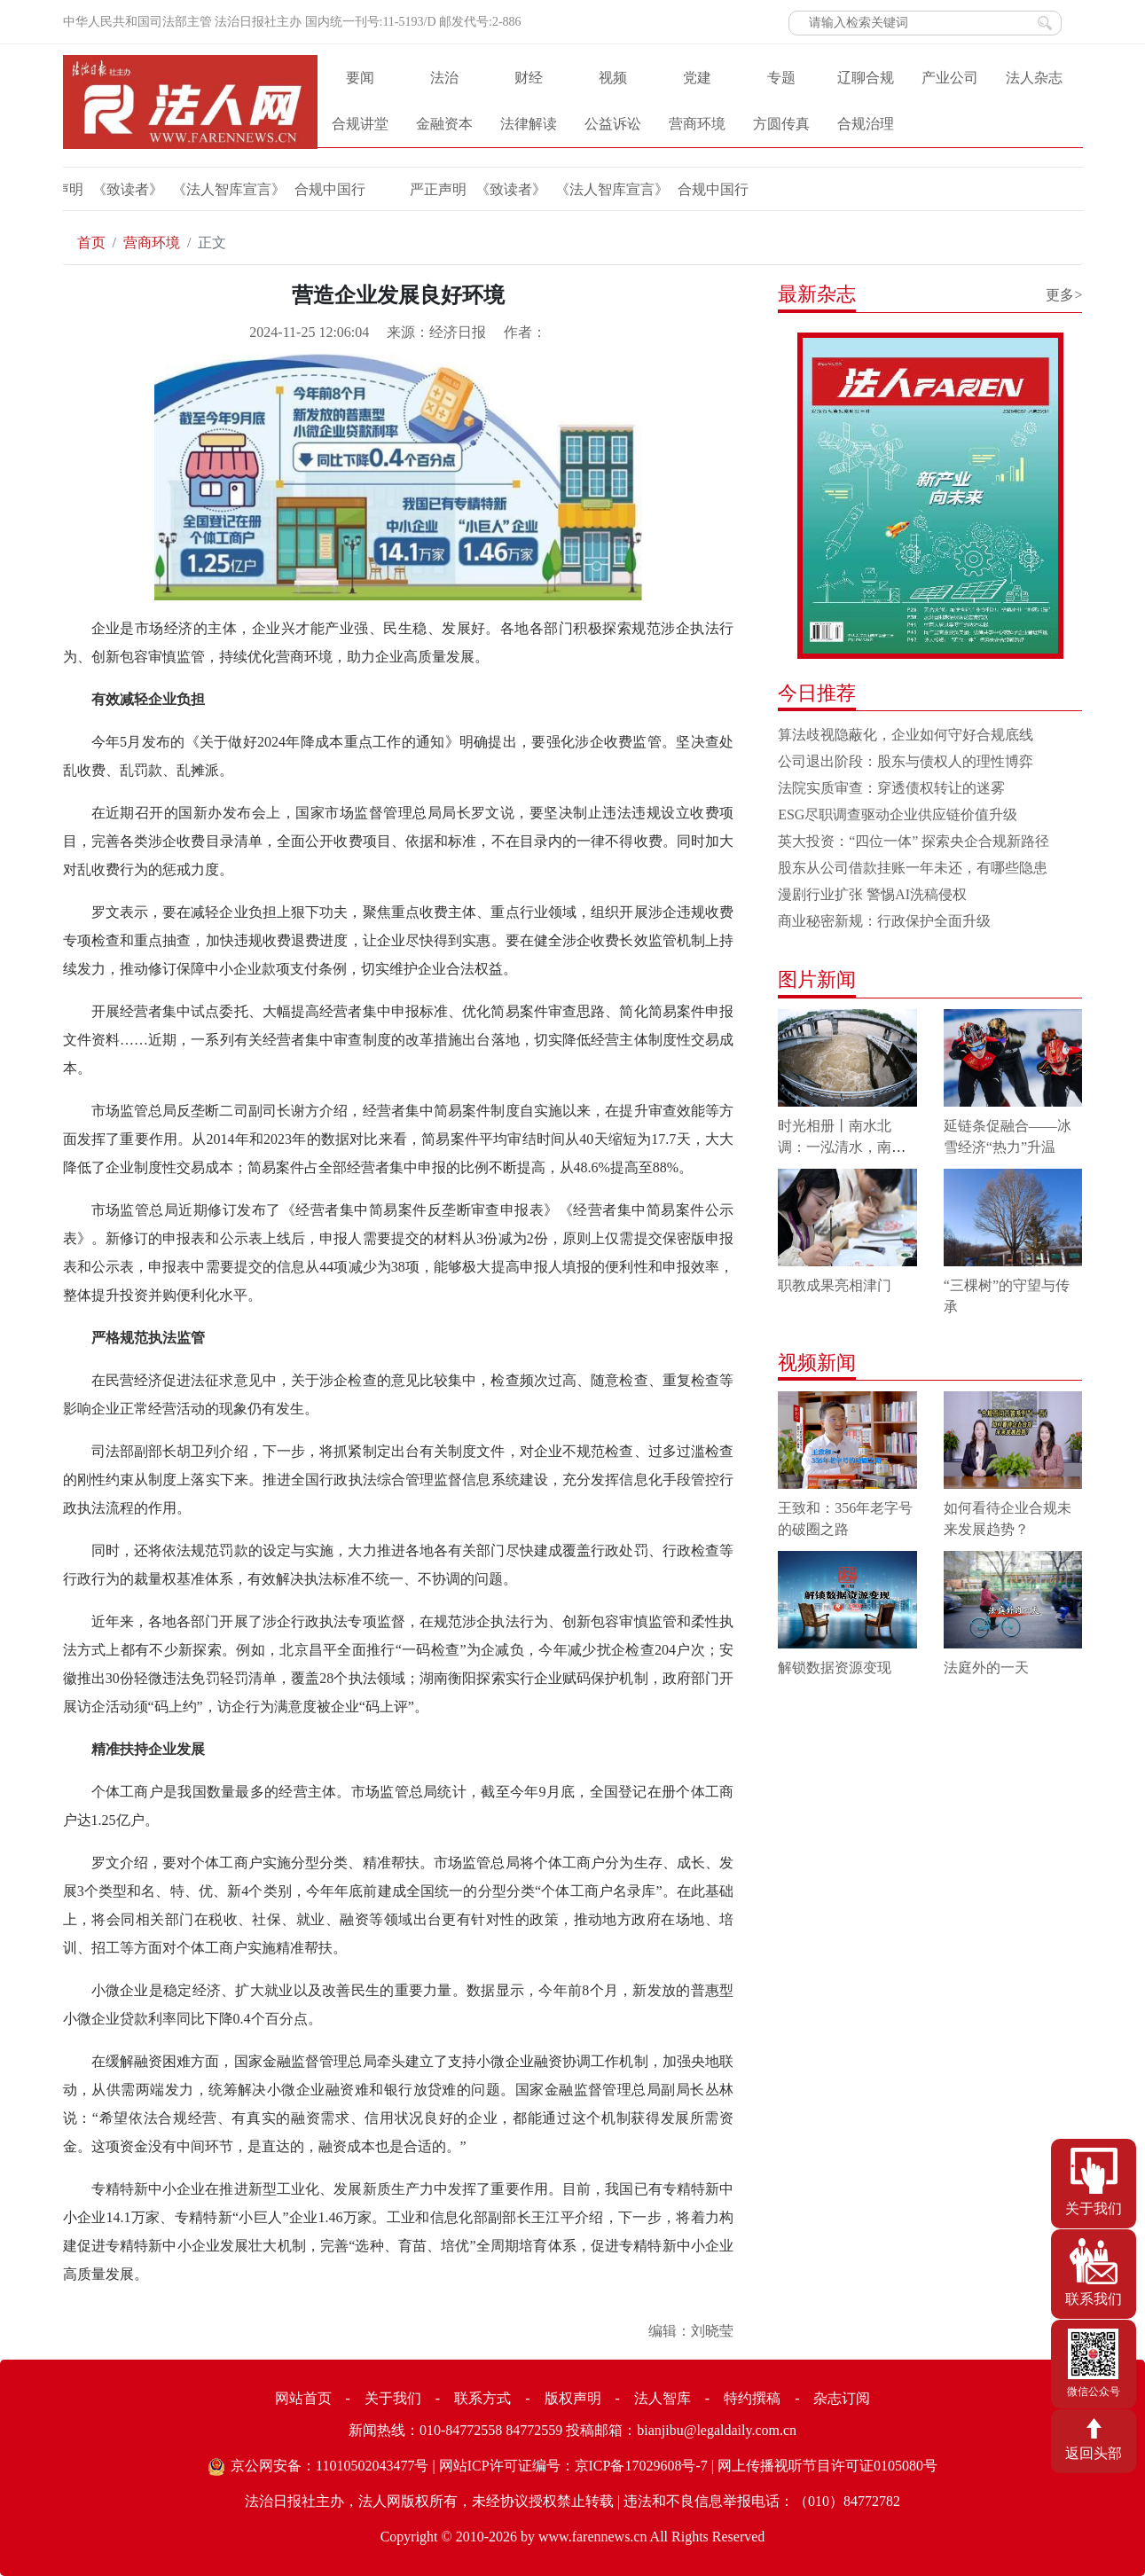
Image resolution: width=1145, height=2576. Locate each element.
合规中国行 (323, 189)
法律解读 (528, 123)
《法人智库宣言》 (222, 189)
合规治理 (865, 123)
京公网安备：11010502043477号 (329, 2465)
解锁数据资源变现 (834, 1667)
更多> (1064, 294)
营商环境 (697, 123)
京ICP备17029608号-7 (641, 2465)
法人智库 (662, 2398)
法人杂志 (1034, 77)
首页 (91, 242)
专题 (781, 77)
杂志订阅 (841, 2398)
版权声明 (573, 2398)
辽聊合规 (865, 77)
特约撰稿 (752, 2398)
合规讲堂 (360, 123)
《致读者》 (121, 189)
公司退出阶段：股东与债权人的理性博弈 (905, 761)
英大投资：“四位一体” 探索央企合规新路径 (913, 841)
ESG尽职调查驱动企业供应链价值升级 (897, 814)
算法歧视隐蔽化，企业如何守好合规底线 (905, 734)
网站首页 (303, 2398)
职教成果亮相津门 (834, 1285)
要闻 (360, 77)
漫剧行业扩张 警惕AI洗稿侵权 (872, 894)
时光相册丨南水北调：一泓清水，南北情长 (842, 1147)
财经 (528, 77)
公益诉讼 (612, 123)
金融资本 (444, 123)
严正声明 (432, 189)
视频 (613, 77)
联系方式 (482, 2398)
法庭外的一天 (986, 1667)
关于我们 (393, 2398)
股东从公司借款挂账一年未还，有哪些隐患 (912, 867)
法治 (444, 77)
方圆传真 (781, 123)
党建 (697, 77)
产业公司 (949, 77)
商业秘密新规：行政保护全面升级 (884, 920)
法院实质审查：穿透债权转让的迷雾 (891, 787)
